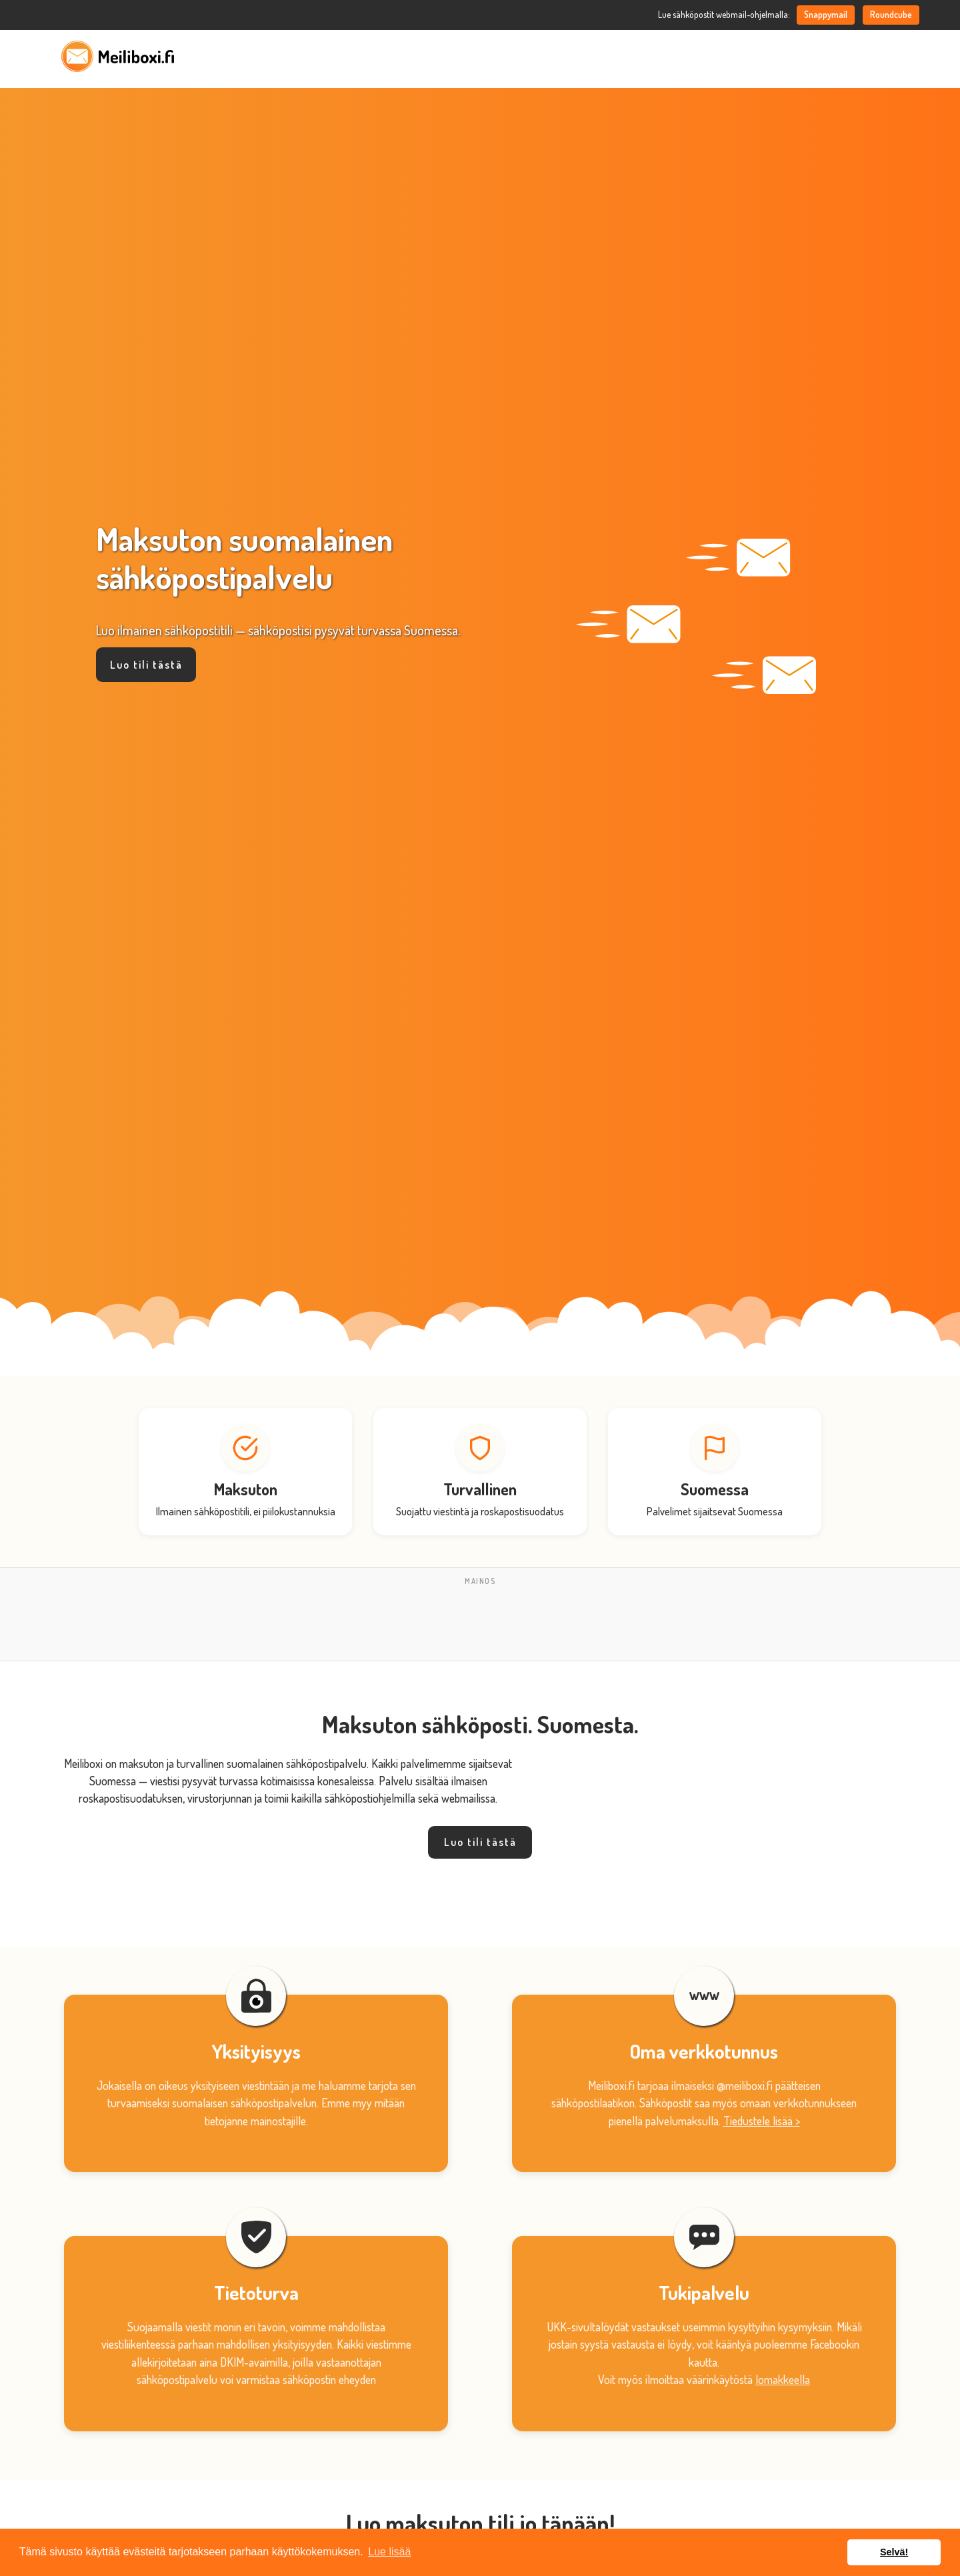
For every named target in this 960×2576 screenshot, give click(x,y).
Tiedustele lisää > (761, 2120)
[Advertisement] (480, 1620)
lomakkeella (782, 2379)
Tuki (875, 56)
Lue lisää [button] (389, 2551)
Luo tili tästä (146, 664)
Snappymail (825, 14)
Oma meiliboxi (772, 56)
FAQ (836, 56)
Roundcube (891, 14)
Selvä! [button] (894, 2552)
